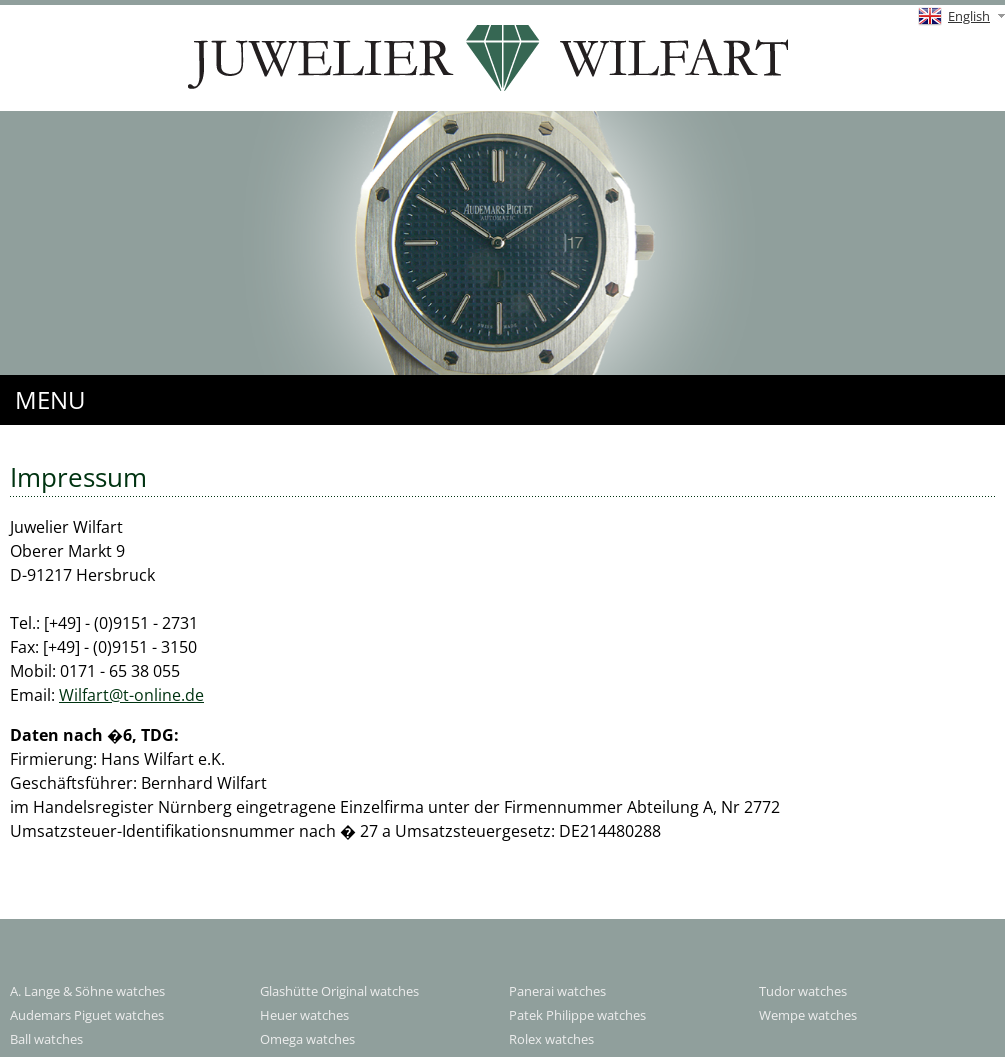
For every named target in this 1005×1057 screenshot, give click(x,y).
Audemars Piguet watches (87, 1015)
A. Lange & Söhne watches (87, 991)
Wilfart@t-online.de (131, 695)
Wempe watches (808, 1015)
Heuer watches (304, 1015)
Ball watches (46, 1039)
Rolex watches (551, 1039)
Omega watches (307, 1039)
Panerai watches (557, 991)
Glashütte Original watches (339, 991)
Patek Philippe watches (577, 1015)
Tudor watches (803, 991)
